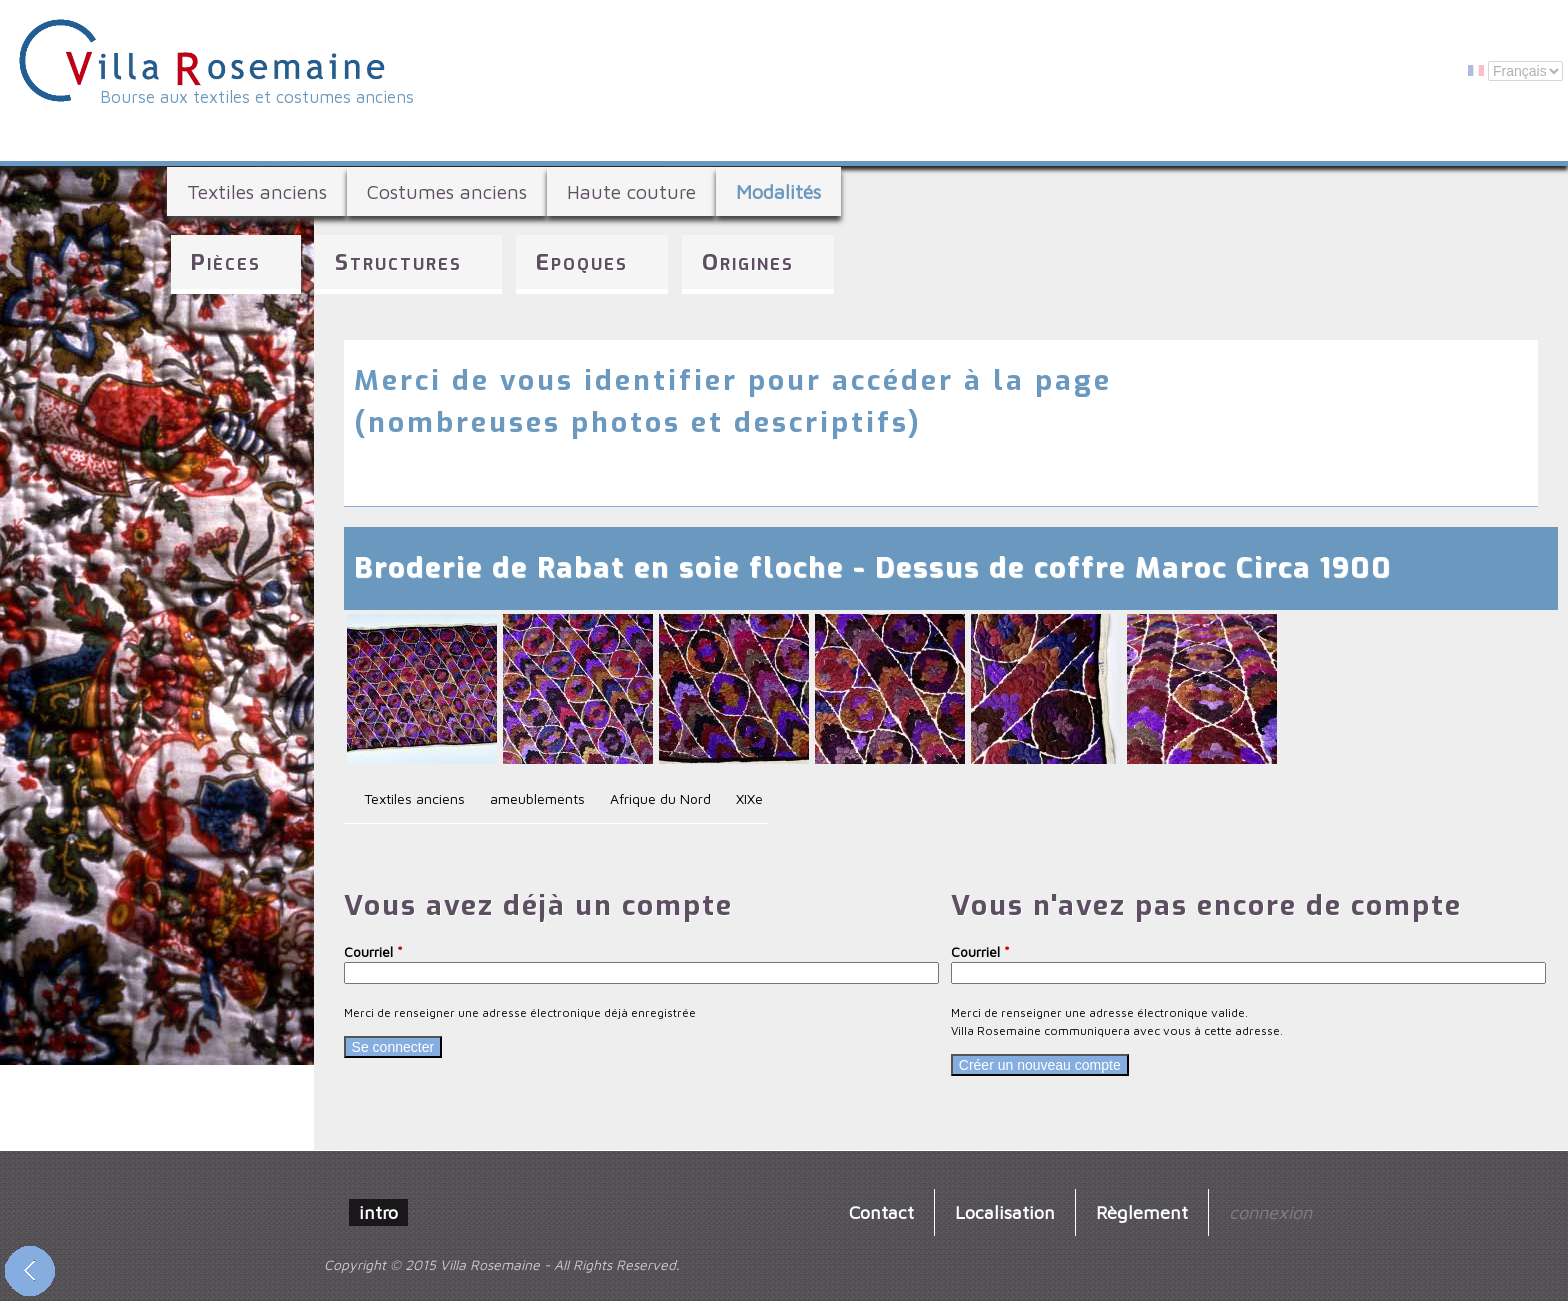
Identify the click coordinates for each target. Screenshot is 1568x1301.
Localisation (1005, 1212)
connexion (1270, 1212)
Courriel (373, 951)
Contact (881, 1212)
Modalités (778, 191)
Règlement (1142, 1212)
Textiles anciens (257, 191)
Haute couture (631, 191)
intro (378, 1212)
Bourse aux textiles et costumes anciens (257, 97)
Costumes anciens (447, 191)
